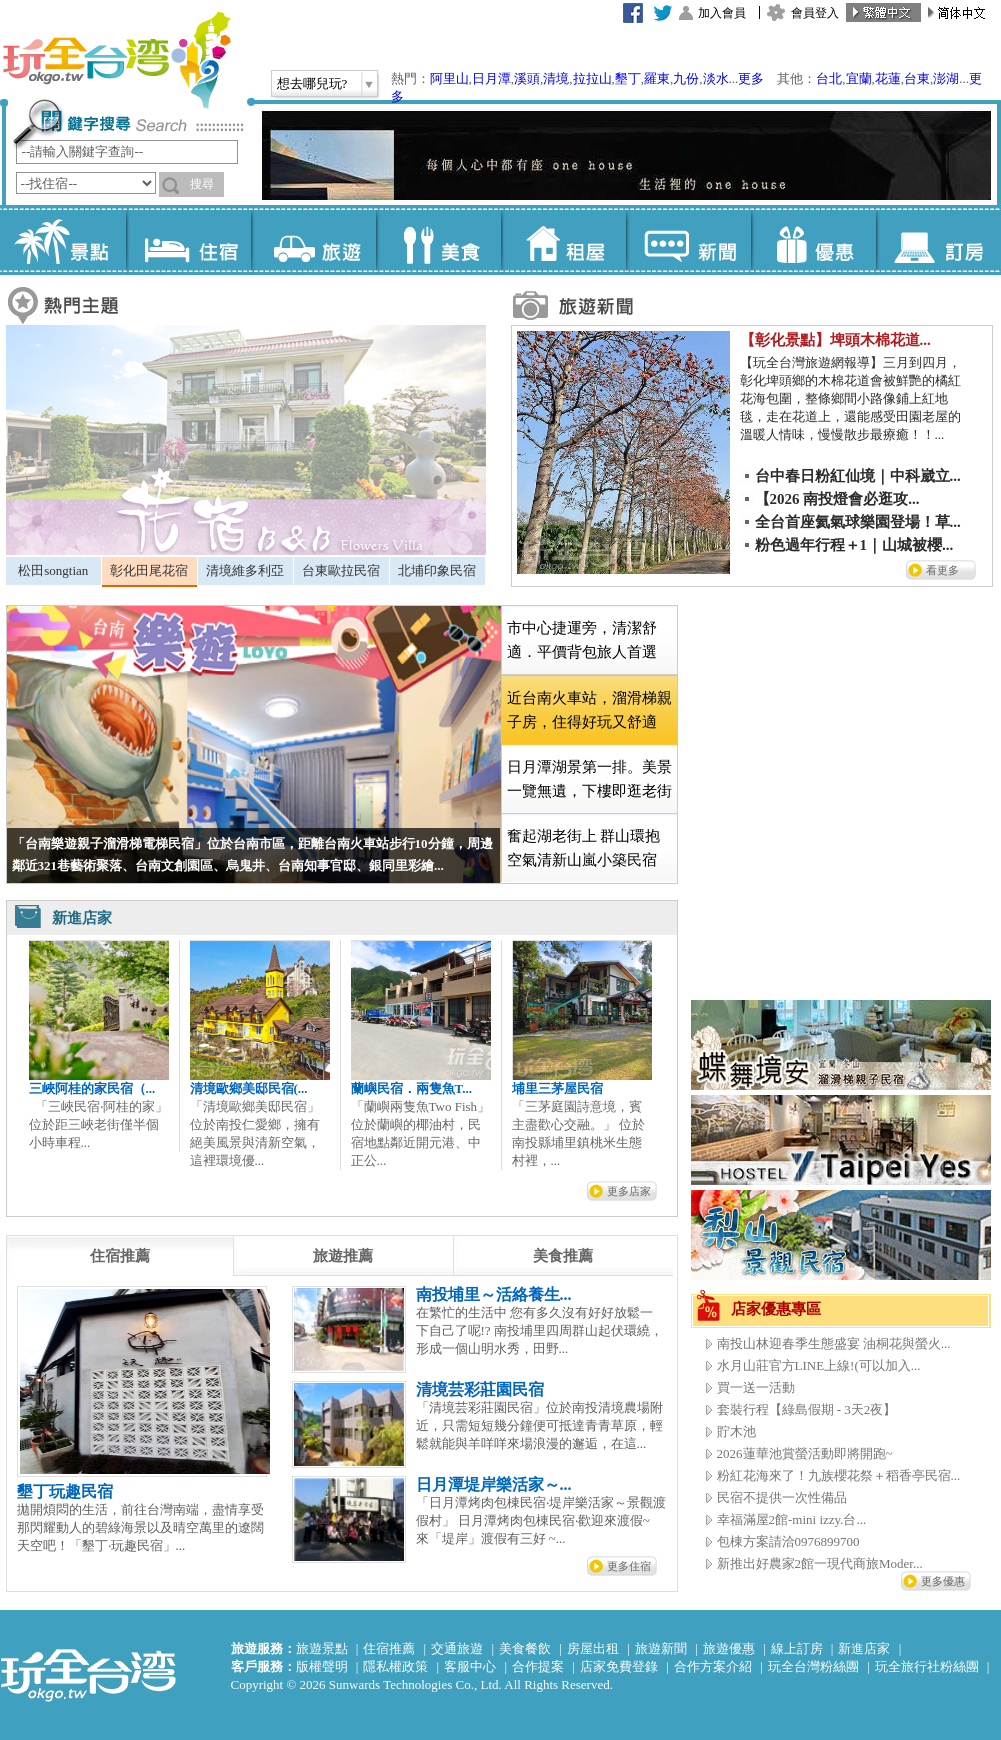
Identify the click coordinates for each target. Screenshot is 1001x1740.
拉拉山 (592, 78)
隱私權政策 (395, 1666)
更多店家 (629, 1191)
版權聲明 (322, 1666)
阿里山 (449, 78)
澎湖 (946, 78)
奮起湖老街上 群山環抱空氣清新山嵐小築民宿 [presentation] (584, 848)
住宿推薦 (389, 1648)
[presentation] (120, 1256)
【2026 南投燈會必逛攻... (837, 499)
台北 (829, 78)
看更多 (942, 570)
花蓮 (888, 78)
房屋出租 (593, 1648)
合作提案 (538, 1666)
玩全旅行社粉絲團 (927, 1666)
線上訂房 (797, 1648)
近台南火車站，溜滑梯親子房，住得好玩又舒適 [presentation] (589, 710)
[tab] (53, 571)
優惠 (813, 240)
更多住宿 (629, 1566)
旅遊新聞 (661, 1648)
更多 (751, 78)
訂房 (938, 240)
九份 (686, 78)
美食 (438, 240)
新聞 (688, 240)
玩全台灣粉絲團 (813, 1666)
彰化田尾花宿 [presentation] (149, 570)
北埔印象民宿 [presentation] (437, 570)
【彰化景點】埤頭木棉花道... (835, 340)
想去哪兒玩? (312, 83)
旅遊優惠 (729, 1648)
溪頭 (527, 78)
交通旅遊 (457, 1648)
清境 (556, 78)
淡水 (716, 78)
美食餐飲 (525, 1648)
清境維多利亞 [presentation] (245, 570)
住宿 (188, 240)
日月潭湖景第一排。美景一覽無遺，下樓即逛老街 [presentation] (589, 779)
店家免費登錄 (619, 1666)
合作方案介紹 (713, 1666)
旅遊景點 (322, 1648)
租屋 (563, 240)
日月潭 (491, 78)
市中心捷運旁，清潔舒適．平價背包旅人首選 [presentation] (582, 640)
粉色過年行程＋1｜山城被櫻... (854, 545)
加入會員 (722, 13)
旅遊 (313, 240)
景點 (63, 240)
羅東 (657, 78)
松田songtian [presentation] (53, 570)
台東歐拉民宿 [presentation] (341, 570)
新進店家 (864, 1648)
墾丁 (628, 78)
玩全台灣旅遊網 (116, 60)
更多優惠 (943, 1581)
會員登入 (815, 13)
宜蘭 (859, 78)
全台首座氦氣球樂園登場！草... (858, 522)
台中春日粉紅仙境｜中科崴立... (858, 476)
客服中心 (470, 1666)
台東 (917, 78)
